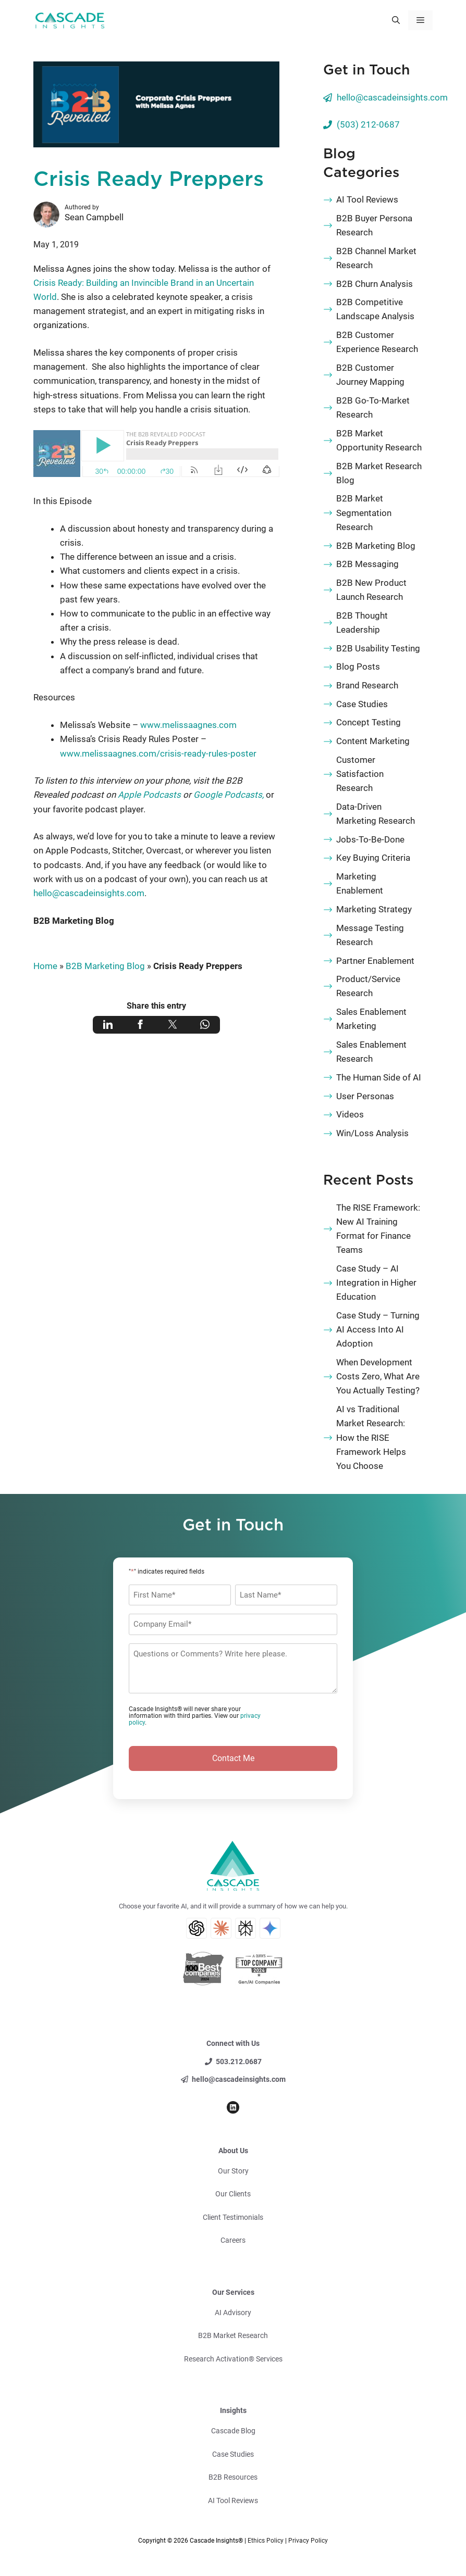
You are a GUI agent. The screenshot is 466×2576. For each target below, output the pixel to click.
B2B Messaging (367, 564)
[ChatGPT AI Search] (196, 1928)
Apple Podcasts (149, 794)
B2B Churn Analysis (374, 284)
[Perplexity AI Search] (245, 1928)
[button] (396, 20)
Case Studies (362, 704)
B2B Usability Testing (378, 648)
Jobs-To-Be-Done (370, 839)
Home (45, 966)
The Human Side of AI (378, 1077)
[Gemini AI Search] (270, 1928)
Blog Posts (358, 666)
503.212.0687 (239, 2061)
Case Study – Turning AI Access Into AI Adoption (378, 1329)
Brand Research (367, 685)
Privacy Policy (308, 2540)
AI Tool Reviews (367, 199)
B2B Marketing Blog (73, 920)
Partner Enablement (375, 961)
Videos (350, 1114)
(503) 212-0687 (368, 124)
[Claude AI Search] (221, 1928)
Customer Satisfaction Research (360, 774)
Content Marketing (373, 741)
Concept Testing (368, 722)
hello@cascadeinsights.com (88, 893)
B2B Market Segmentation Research (363, 512)
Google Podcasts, (229, 794)
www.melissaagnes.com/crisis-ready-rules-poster (158, 753)
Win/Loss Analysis (372, 1133)
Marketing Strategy (374, 909)
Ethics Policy (266, 2540)
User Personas (365, 1096)
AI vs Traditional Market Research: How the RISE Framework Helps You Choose (371, 1437)
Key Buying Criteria (373, 857)
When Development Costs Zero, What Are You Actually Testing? (378, 1376)
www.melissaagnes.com (188, 725)
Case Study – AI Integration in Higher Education (376, 1282)
